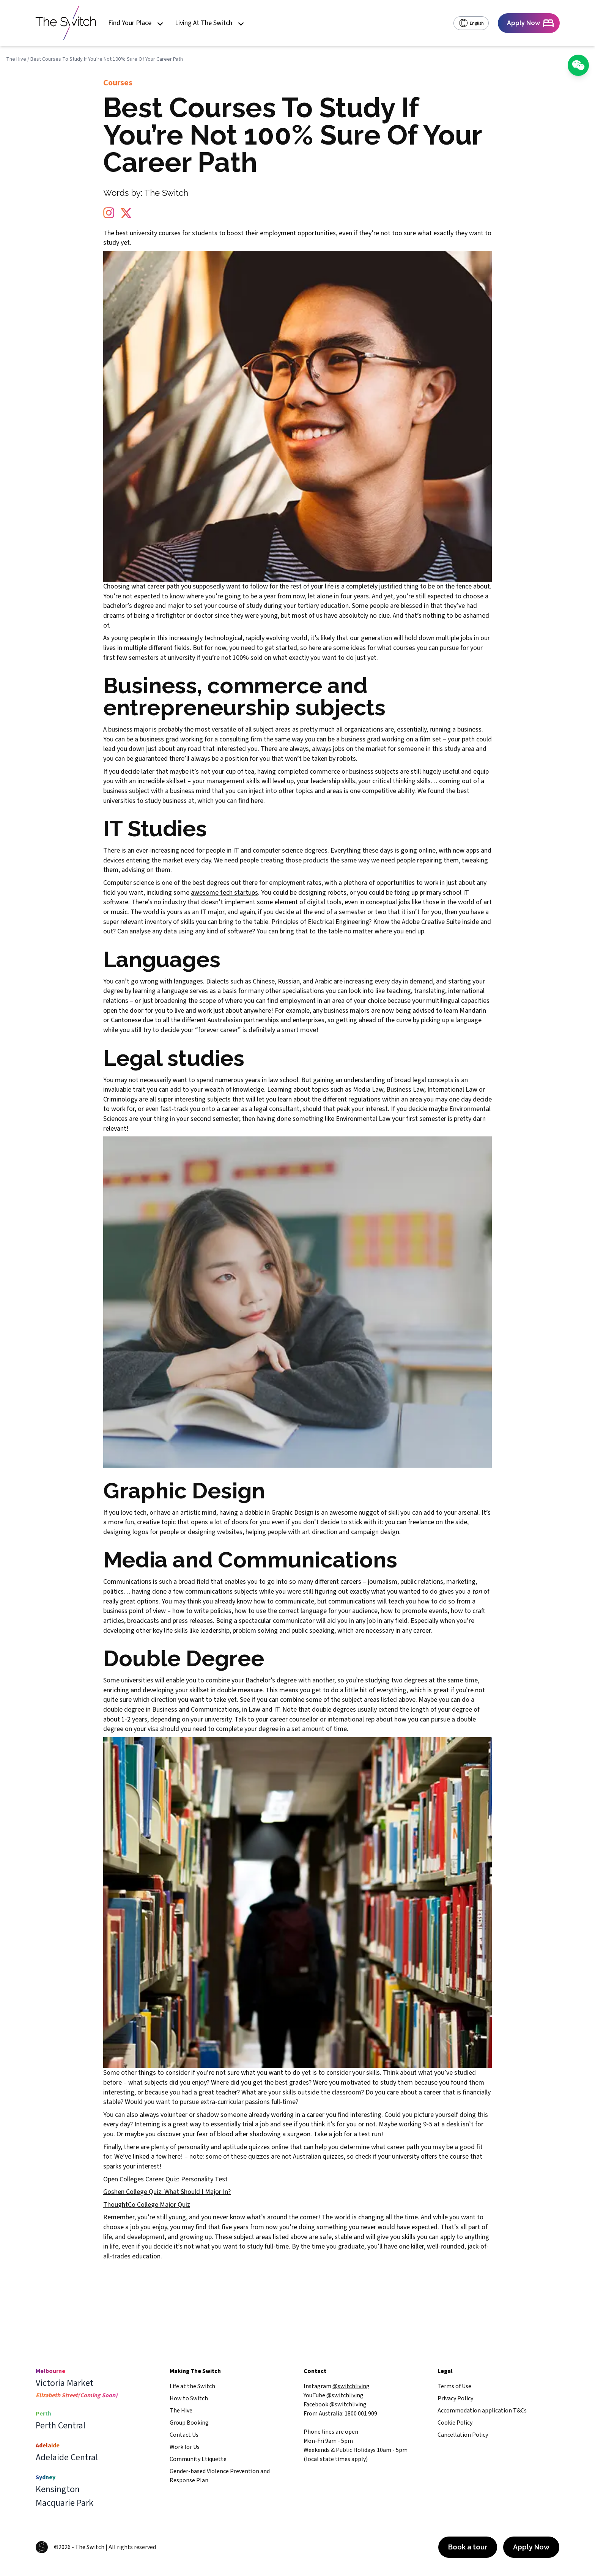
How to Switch (189, 2398)
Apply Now (531, 2547)
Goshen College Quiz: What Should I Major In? (167, 2192)
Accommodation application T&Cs (482, 2410)
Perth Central (60, 2426)
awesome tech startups (224, 892)
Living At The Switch (209, 23)
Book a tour (467, 2547)
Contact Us (184, 2435)
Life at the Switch (192, 2386)
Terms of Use (454, 2386)
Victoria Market (64, 2383)
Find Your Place (135, 23)
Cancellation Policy (463, 2435)
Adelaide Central (67, 2458)
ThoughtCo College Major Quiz (146, 2204)
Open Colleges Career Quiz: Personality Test (165, 2179)
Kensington (58, 2489)
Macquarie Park (64, 2503)
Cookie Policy (455, 2423)
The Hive (16, 59)
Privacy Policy (455, 2398)
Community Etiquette (198, 2459)
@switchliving (351, 2386)
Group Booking (189, 2423)
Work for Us (185, 2447)
